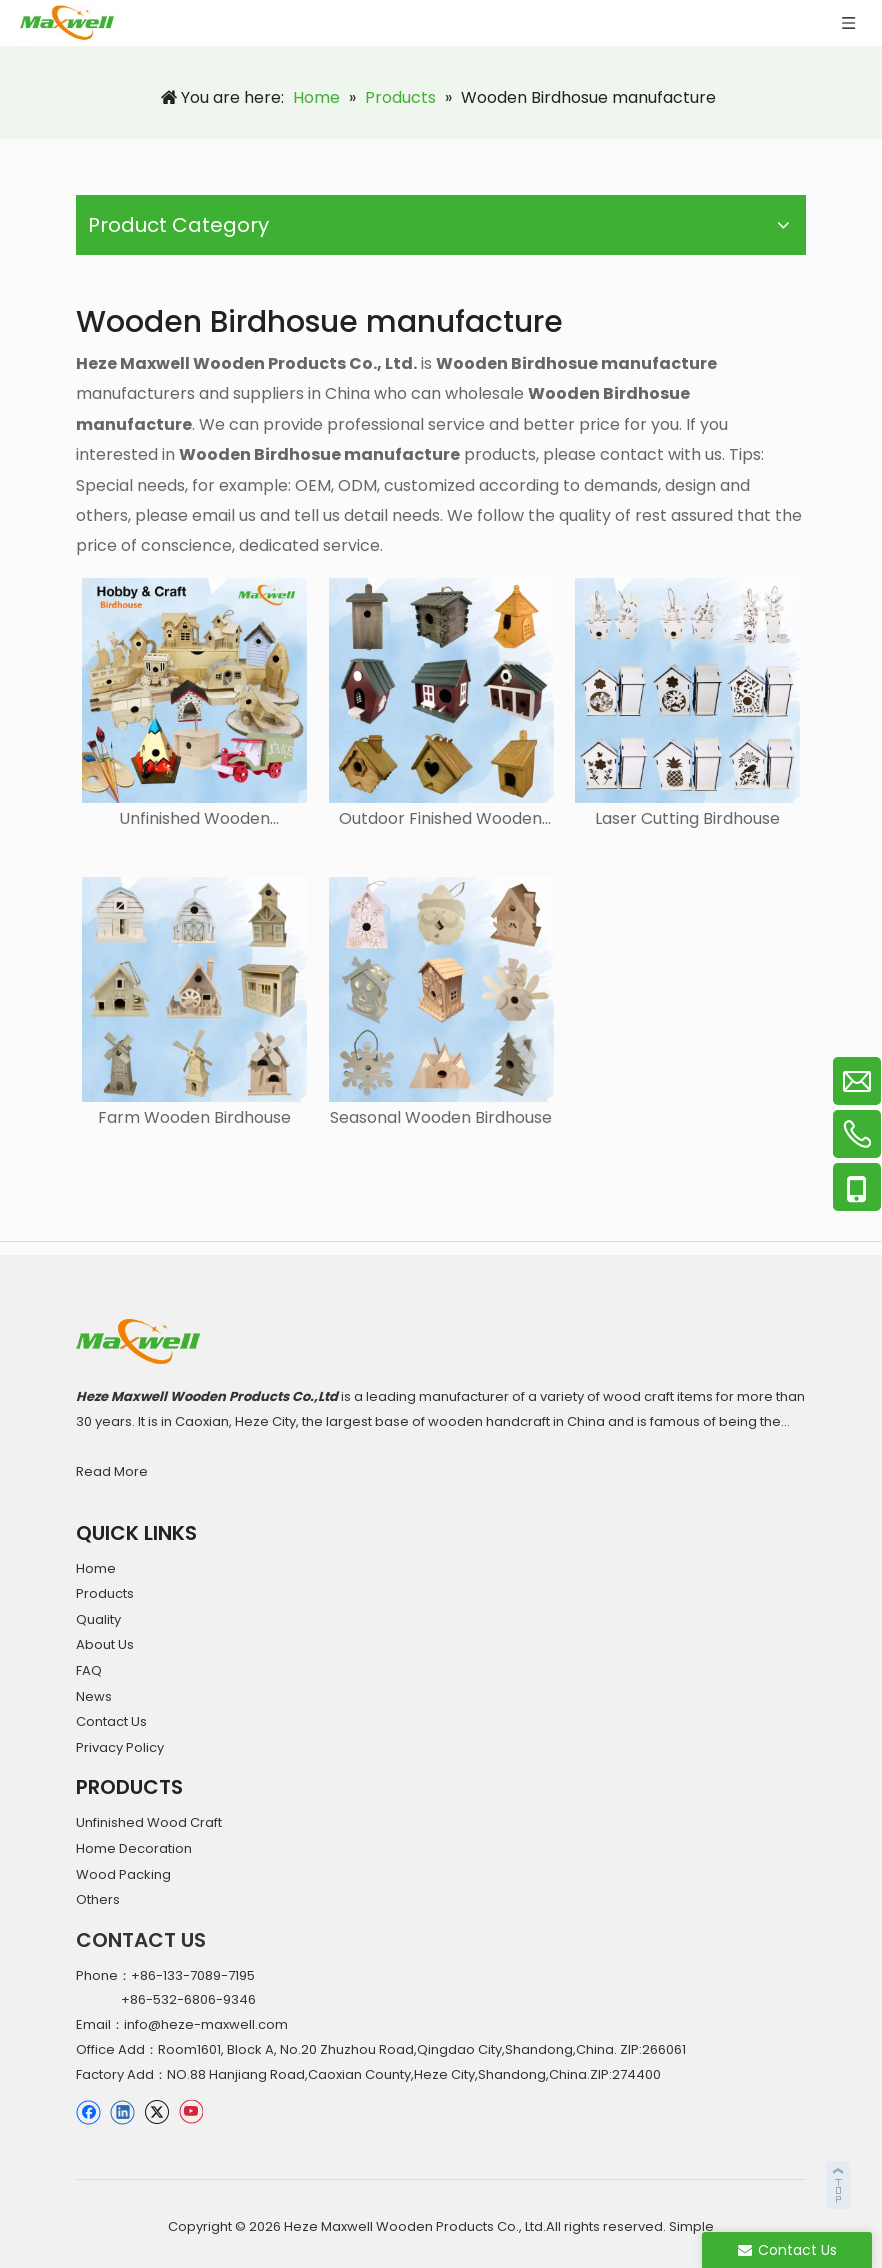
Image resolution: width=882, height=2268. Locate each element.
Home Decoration (134, 1848)
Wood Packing (123, 1874)
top (840, 2182)
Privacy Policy (120, 1747)
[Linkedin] (122, 2111)
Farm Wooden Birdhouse (194, 1118)
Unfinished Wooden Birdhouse (194, 819)
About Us (105, 1644)
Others (98, 1899)
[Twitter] (156, 2111)
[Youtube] (190, 2111)
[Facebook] (88, 2111)
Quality (98, 1619)
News (94, 1696)
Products (105, 1593)
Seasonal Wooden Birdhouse (441, 1118)
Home (96, 1568)
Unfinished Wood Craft (149, 1822)
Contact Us (111, 1721)
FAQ (89, 1670)
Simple (691, 2226)
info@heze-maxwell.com (206, 2024)
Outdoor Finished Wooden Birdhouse (440, 819)
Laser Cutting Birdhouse (687, 819)
